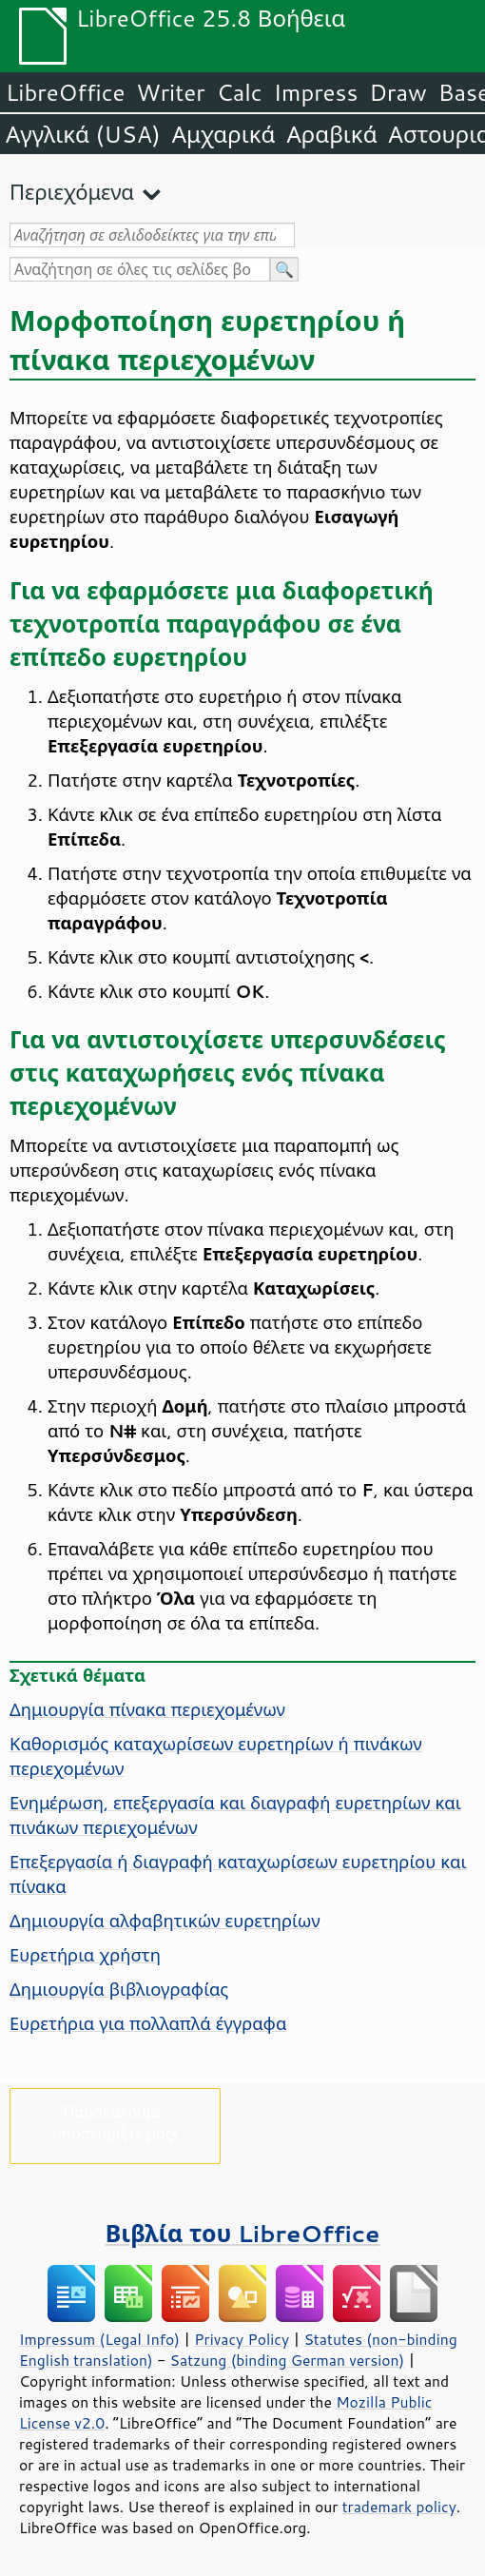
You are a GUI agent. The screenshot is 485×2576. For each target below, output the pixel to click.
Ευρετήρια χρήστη (85, 1954)
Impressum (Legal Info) (99, 2339)
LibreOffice (65, 92)
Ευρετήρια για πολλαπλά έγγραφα (148, 2023)
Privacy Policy (241, 2339)
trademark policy (399, 2506)
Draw (397, 92)
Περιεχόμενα (72, 191)
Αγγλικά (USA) (83, 134)
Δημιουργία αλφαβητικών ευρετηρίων (165, 1920)
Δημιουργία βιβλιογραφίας (119, 1989)
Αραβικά (331, 134)
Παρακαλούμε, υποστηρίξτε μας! (114, 2122)
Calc (239, 92)
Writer (170, 92)
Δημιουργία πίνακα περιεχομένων (147, 1709)
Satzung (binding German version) (287, 2360)
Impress (316, 92)
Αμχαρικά (224, 134)
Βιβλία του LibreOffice (243, 2233)
